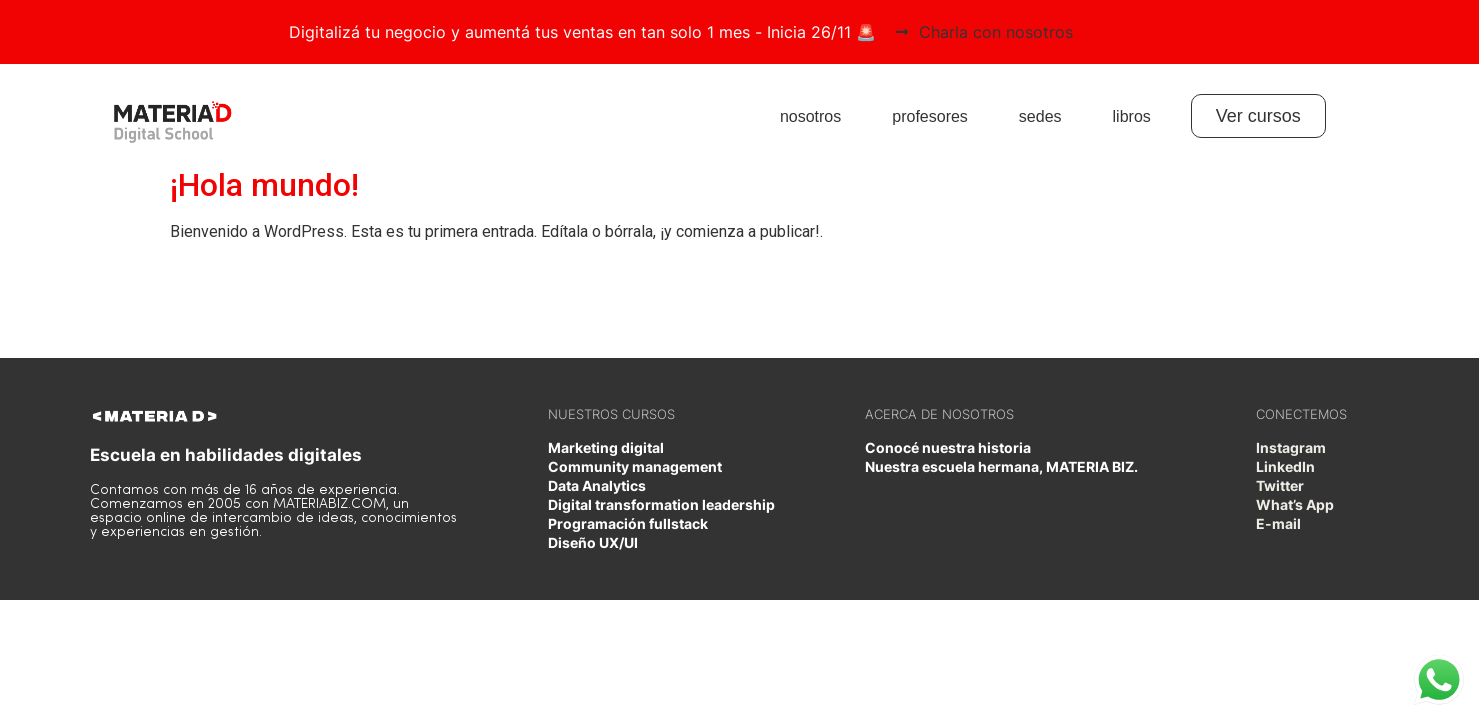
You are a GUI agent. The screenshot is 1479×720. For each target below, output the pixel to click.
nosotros (810, 116)
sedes (1040, 116)
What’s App (1295, 504)
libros (1132, 116)
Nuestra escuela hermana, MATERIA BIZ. (1001, 466)
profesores (930, 116)
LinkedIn (1285, 466)
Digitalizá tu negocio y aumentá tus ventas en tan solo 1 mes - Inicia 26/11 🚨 (582, 32)
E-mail (1278, 523)
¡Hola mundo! (264, 185)
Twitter (1280, 485)
